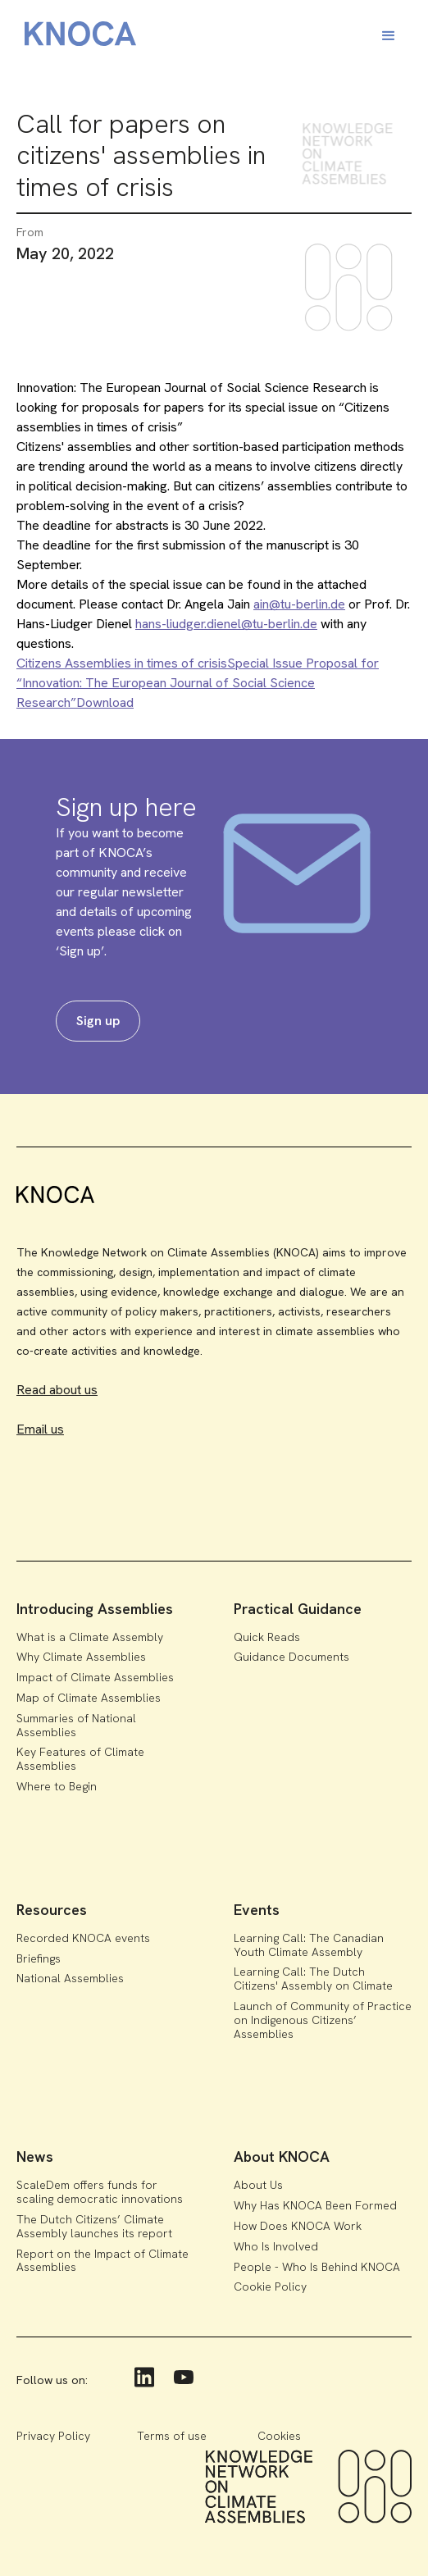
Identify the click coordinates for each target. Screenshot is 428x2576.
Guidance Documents (291, 1656)
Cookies (279, 2435)
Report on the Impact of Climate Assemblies (102, 2260)
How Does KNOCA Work (298, 2225)
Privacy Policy (53, 2435)
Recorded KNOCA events (83, 1938)
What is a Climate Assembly (89, 1637)
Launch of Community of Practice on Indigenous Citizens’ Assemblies (323, 2020)
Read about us (57, 1389)
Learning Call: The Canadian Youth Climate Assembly (309, 1945)
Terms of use (172, 2435)
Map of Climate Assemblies (88, 1697)
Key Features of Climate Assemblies (80, 1758)
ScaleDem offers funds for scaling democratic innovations (99, 2191)
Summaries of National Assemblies (76, 1725)
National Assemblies (70, 1978)
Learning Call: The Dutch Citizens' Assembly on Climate (313, 1978)
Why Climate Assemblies (81, 1656)
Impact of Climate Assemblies (95, 1677)
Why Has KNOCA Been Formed (315, 2205)
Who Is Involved (276, 2246)
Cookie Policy (270, 2286)
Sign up (98, 1020)
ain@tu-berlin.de (299, 604)
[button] (389, 36)
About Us (258, 2184)
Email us (40, 1429)
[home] (76, 36)
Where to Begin (56, 1786)
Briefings (38, 1958)
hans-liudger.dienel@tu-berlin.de (226, 623)
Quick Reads (267, 1637)
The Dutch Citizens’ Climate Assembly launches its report (94, 2226)
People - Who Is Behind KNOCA (317, 2266)
